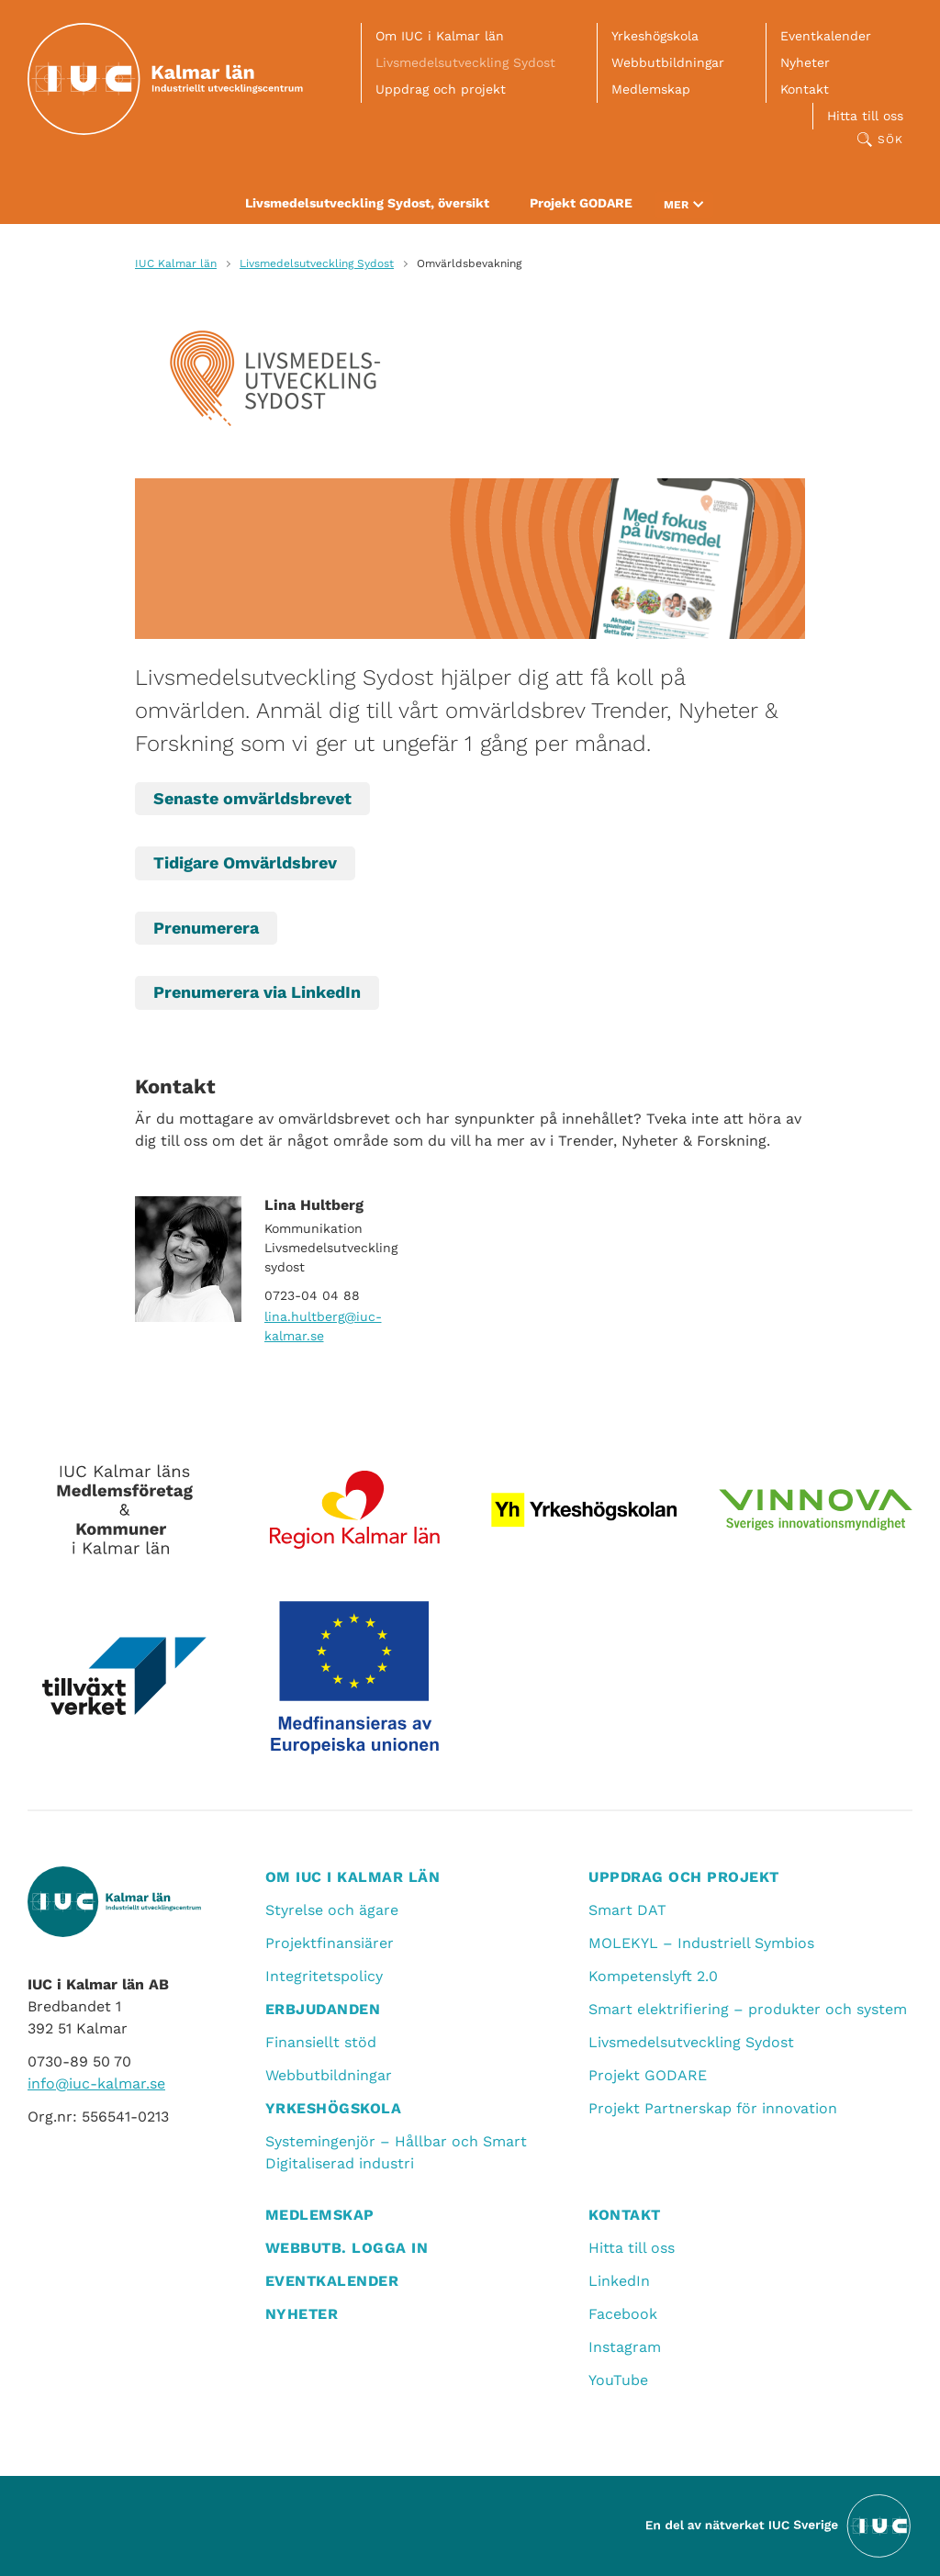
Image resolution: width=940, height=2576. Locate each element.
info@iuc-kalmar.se (96, 2083)
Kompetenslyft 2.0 (653, 1976)
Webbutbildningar (667, 62)
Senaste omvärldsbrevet (252, 798)
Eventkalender (825, 35)
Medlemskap (650, 89)
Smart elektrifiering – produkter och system (747, 2009)
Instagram (624, 2347)
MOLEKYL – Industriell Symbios (701, 1943)
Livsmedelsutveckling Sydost (465, 62)
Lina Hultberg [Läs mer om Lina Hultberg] (314, 1205)
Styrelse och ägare (331, 1910)
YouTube (618, 2380)
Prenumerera (206, 927)
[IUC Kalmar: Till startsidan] (165, 79)
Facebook (622, 2314)
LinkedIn (619, 2281)
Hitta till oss (865, 115)
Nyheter (805, 62)
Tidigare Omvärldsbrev (245, 862)
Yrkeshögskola (655, 35)
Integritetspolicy (324, 1976)
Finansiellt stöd (320, 2042)
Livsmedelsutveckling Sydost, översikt (367, 203)
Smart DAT (627, 1910)
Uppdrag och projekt (440, 89)
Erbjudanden (323, 2009)
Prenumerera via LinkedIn (257, 992)
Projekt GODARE (581, 203)
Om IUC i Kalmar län (439, 35)
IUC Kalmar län (176, 263)
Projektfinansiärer (329, 1943)
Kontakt (804, 89)
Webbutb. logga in (347, 2248)
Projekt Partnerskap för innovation (712, 2108)
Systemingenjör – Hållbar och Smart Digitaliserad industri (396, 2152)
